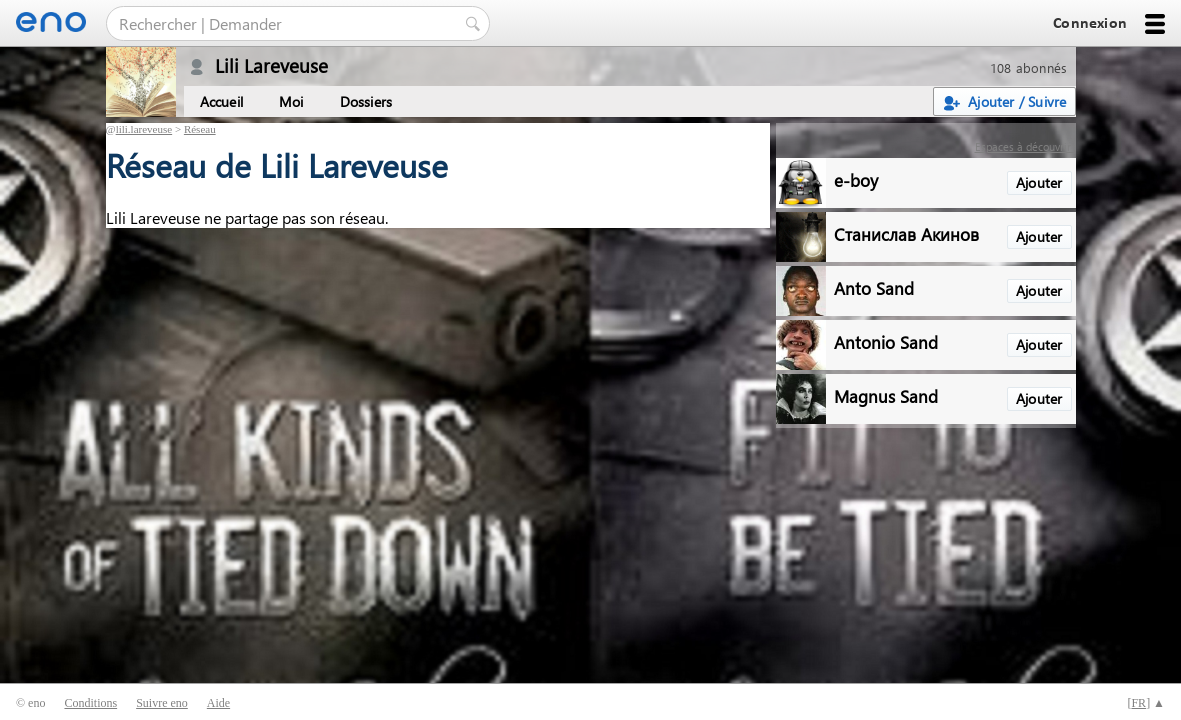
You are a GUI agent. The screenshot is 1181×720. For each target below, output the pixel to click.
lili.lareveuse (144, 129)
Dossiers (366, 101)
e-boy (856, 179)
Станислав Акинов (906, 233)
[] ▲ (1146, 703)
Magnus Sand (886, 395)
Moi (291, 101)
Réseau (200, 129)
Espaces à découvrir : (1025, 146)
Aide (218, 703)
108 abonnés (1029, 67)
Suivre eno (162, 703)
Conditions (90, 703)
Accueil (221, 101)
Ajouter (1039, 182)
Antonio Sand (886, 341)
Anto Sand (874, 287)
